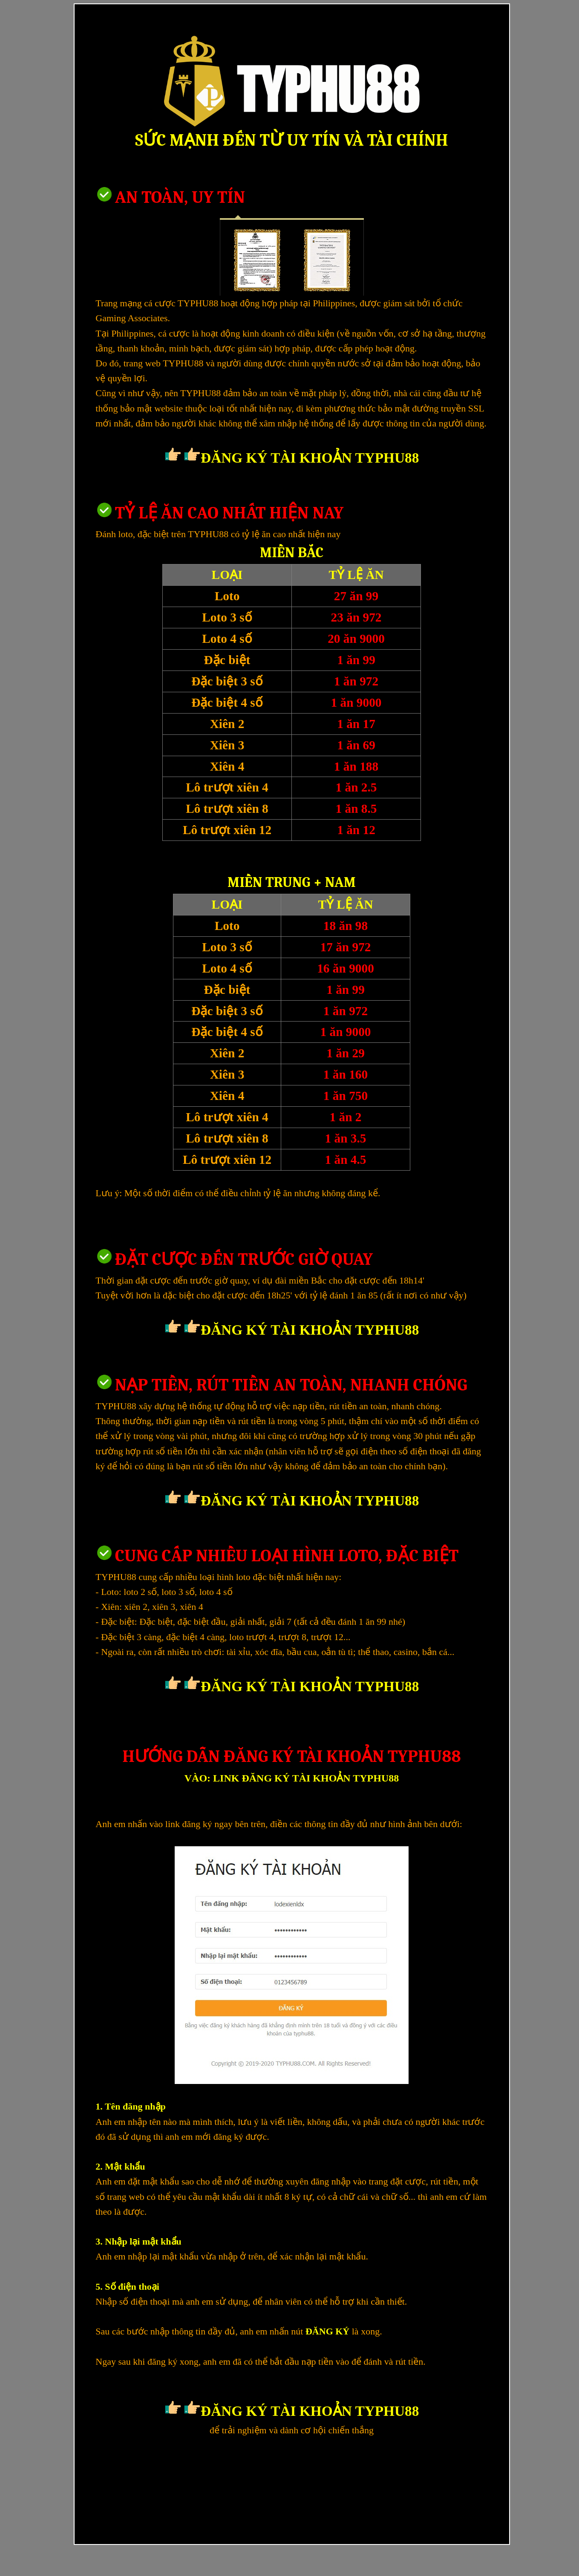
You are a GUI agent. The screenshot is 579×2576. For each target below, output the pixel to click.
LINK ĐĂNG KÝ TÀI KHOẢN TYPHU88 (306, 1778)
